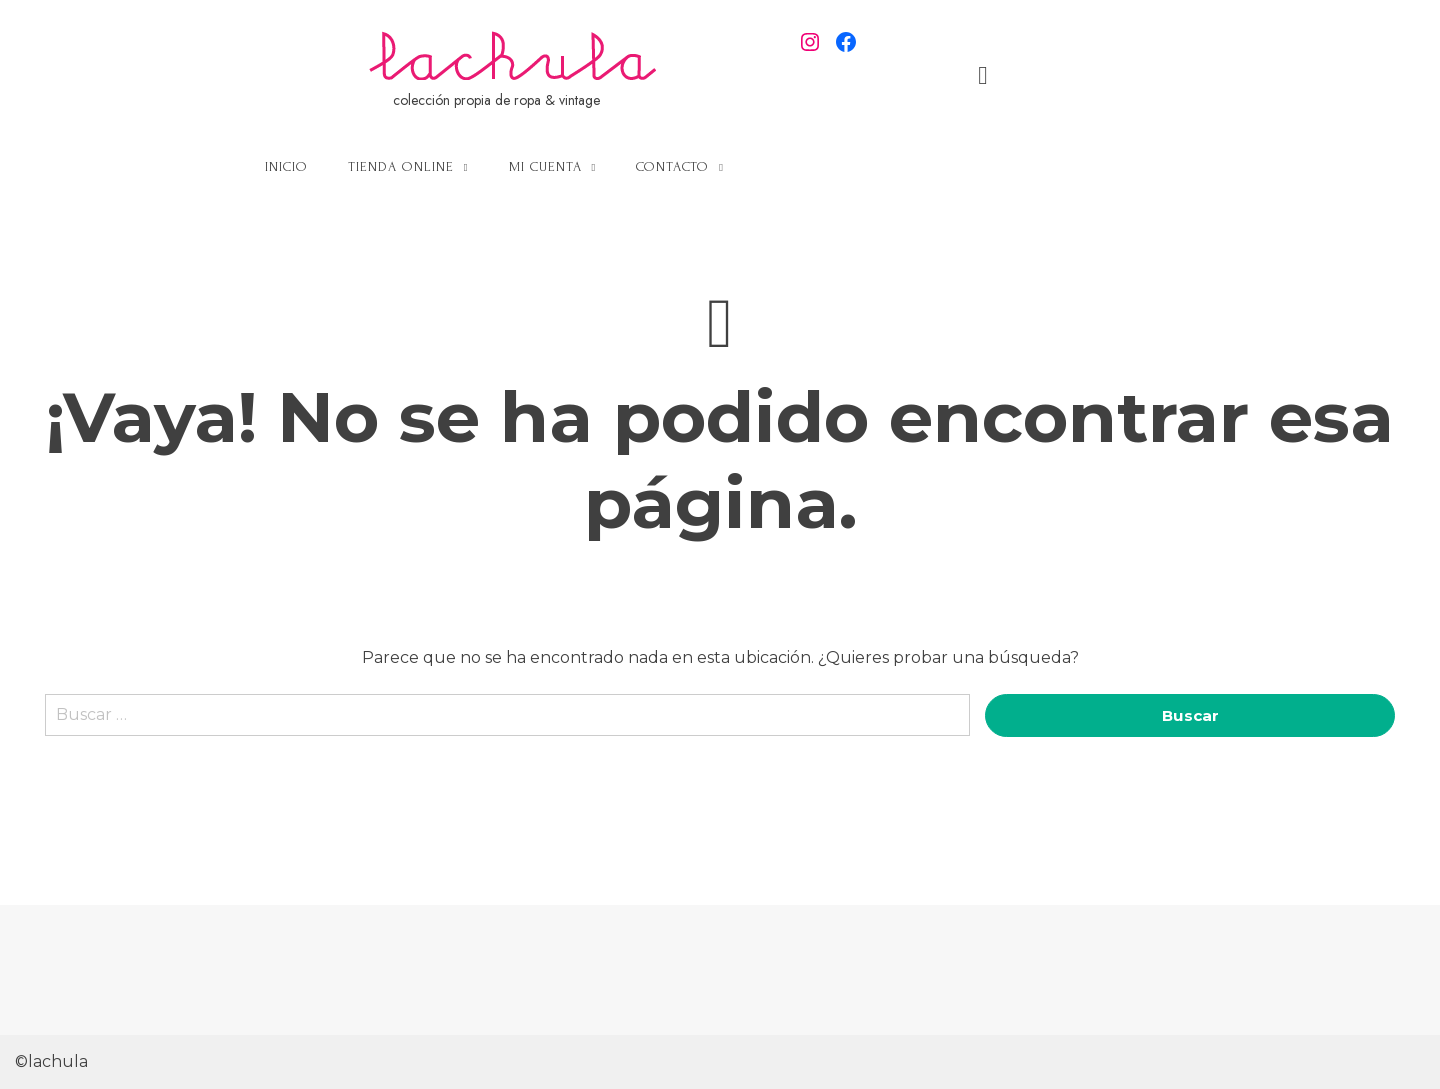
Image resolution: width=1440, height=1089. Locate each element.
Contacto (880, 166)
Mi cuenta (753, 166)
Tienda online (609, 166)
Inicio (494, 166)
